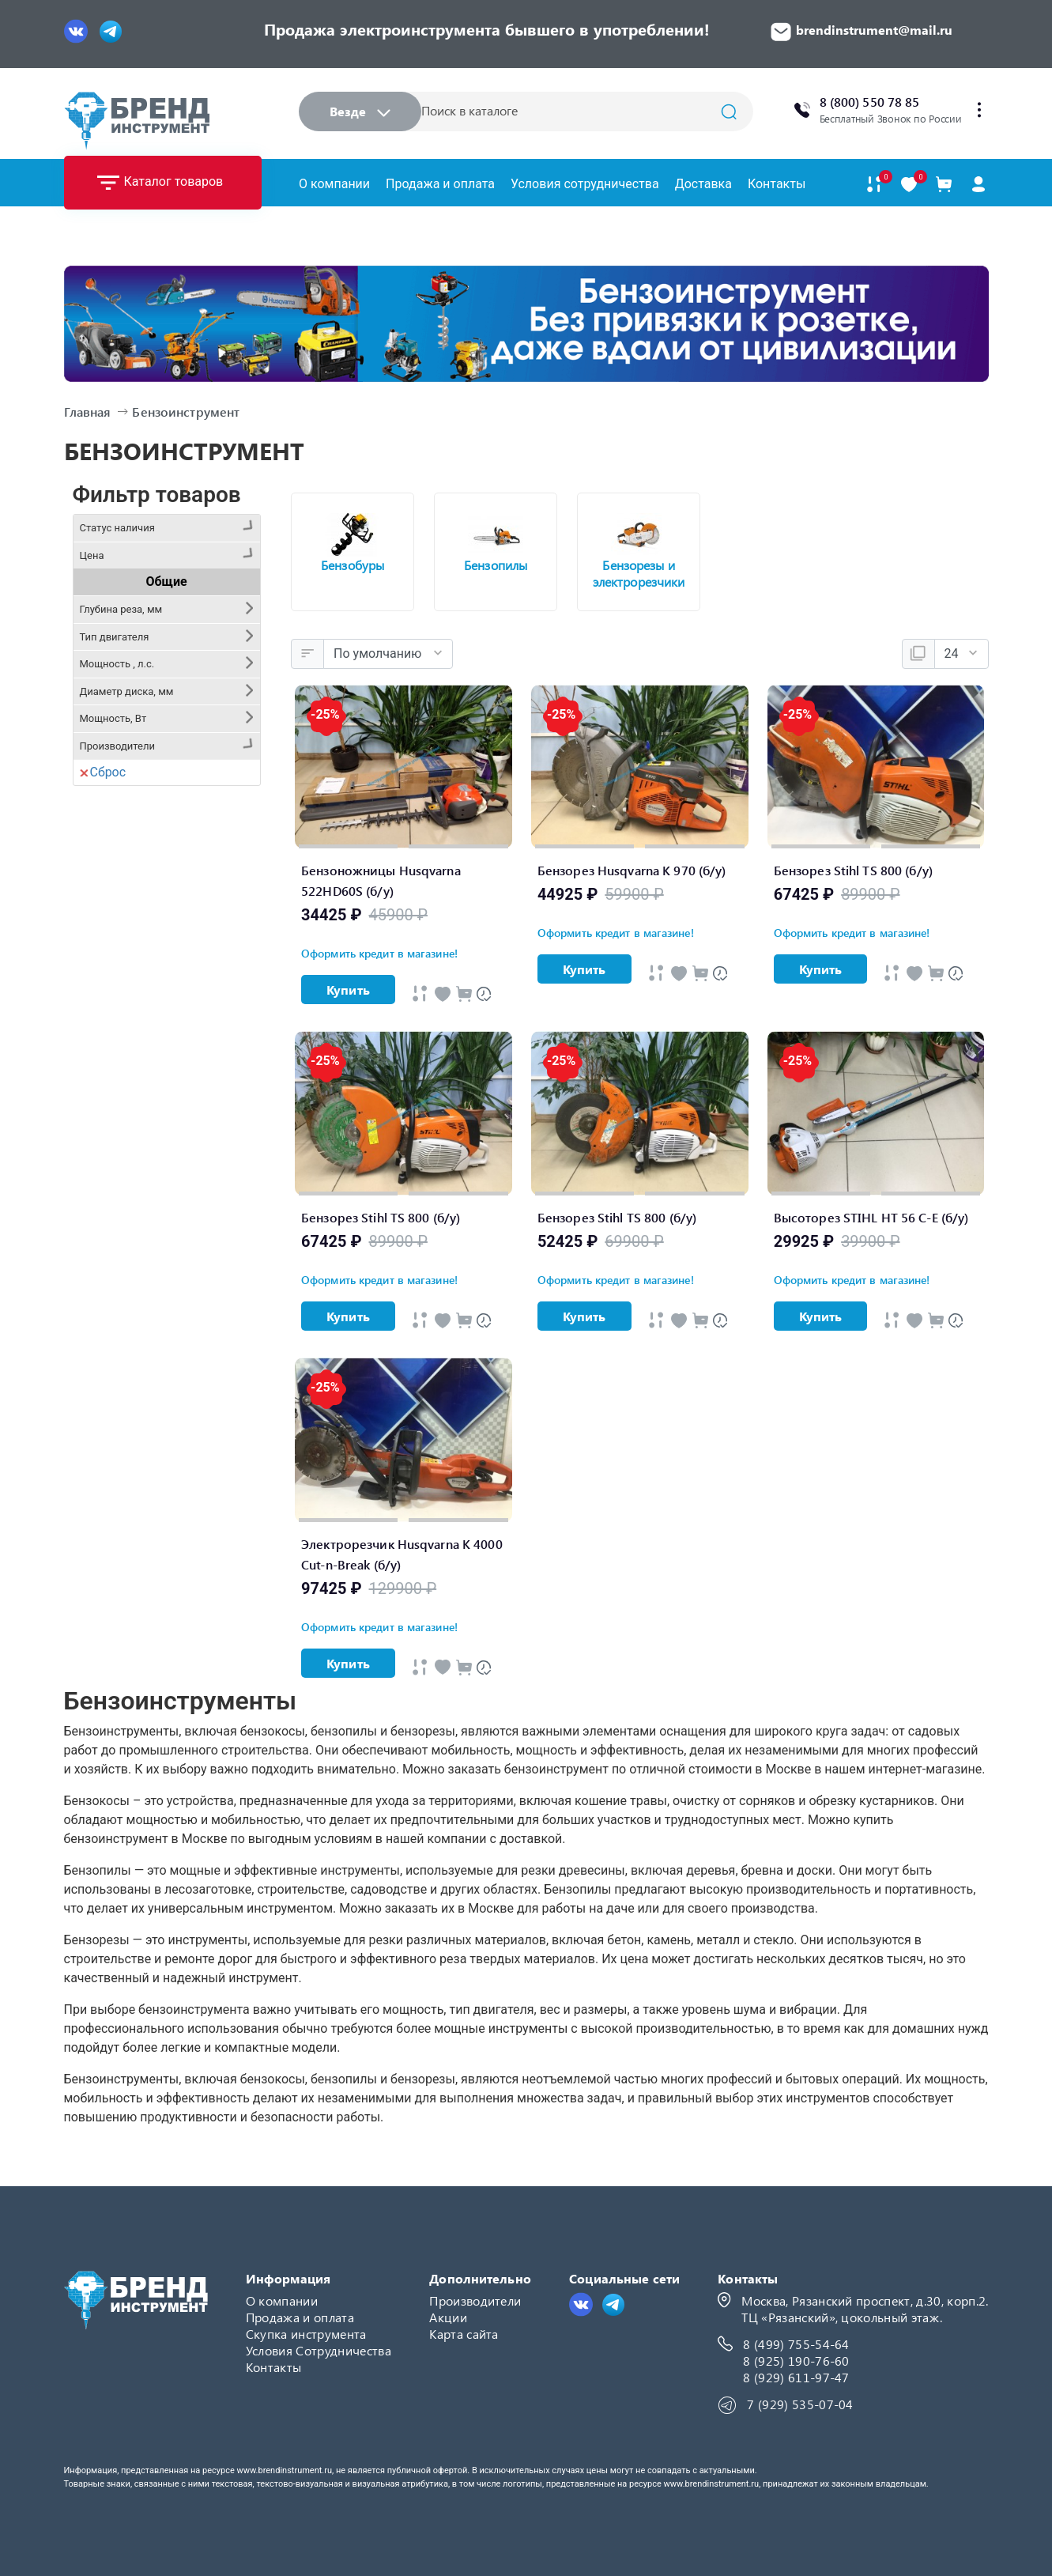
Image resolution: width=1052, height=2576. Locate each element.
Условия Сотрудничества (318, 2350)
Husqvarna (123, 983)
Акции (448, 2317)
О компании (334, 183)
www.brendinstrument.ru (284, 2470)
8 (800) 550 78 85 (870, 101)
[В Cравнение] (464, 994)
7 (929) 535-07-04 (800, 2404)
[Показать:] (961, 654)
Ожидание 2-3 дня (147, 643)
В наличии (124, 560)
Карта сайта (464, 2333)
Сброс (103, 1042)
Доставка (703, 183)
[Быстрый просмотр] (419, 993)
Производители (475, 2300)
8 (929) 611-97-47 (796, 2377)
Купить (348, 989)
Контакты (776, 183)
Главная (87, 411)
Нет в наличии (136, 615)
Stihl (105, 1011)
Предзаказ (125, 587)
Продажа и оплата (440, 183)
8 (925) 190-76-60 (796, 2360)
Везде (360, 111)
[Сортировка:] (388, 654)
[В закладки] (908, 185)
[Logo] (136, 120)
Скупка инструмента (306, 2333)
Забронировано (140, 670)
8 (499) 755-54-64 (796, 2344)
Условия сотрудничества (585, 183)
